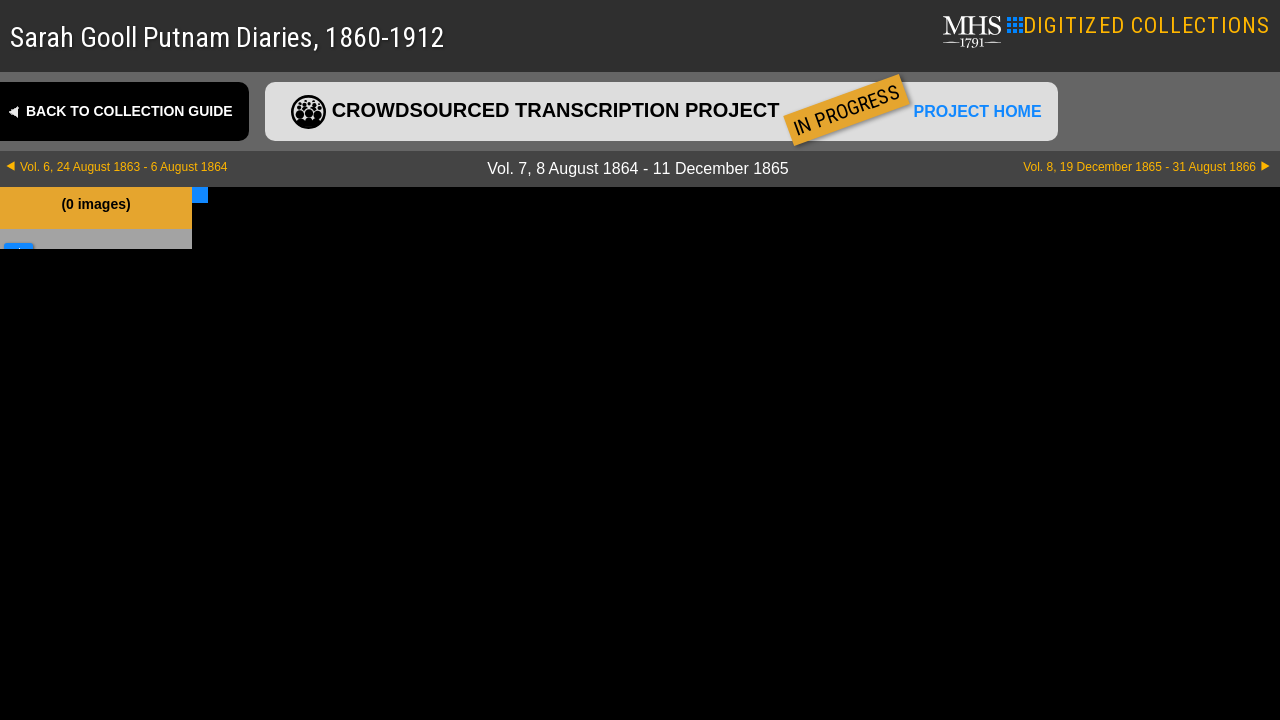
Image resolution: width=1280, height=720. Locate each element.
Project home (978, 112)
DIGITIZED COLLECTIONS (1138, 25)
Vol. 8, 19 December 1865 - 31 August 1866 (1139, 167)
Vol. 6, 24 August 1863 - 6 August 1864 (124, 167)
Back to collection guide (129, 111)
